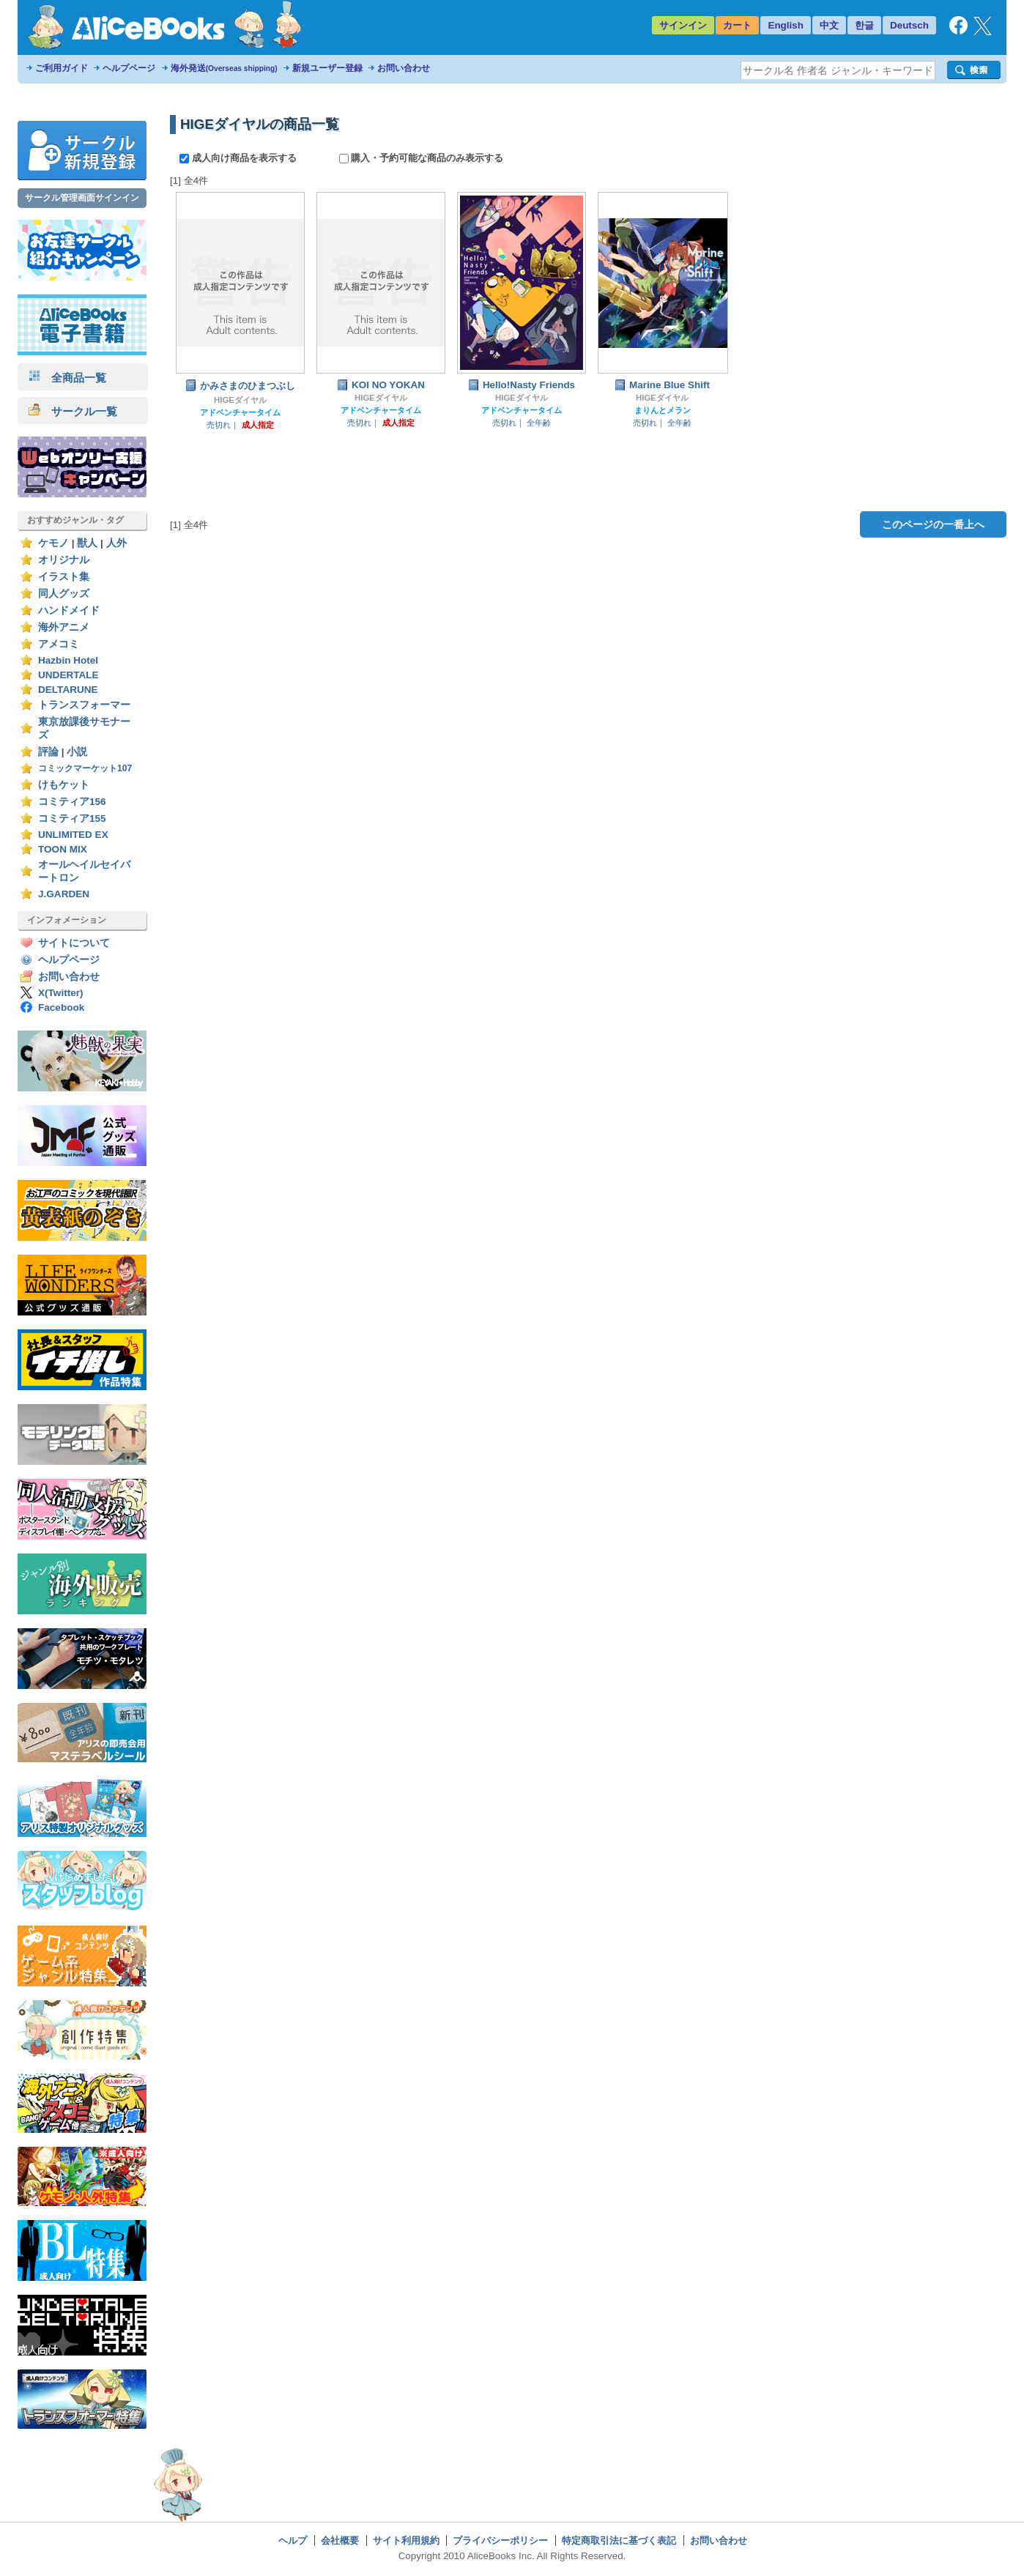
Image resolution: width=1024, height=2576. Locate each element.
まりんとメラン (662, 410)
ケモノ (53, 543)
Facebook (61, 1007)
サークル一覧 (73, 411)
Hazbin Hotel (68, 660)
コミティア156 (72, 801)
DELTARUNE (68, 689)
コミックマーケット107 (85, 768)
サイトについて (74, 943)
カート (737, 25)
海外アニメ (63, 627)
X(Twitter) (61, 992)
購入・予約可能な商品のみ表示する (421, 157)
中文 (829, 25)
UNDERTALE (68, 674)
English (786, 25)
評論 (48, 751)
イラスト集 (63, 576)
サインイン (683, 25)
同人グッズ (63, 593)
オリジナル (63, 559)
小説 (77, 751)
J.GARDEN (63, 893)
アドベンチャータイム (240, 412)
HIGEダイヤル (240, 400)
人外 (116, 543)
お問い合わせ (403, 68)
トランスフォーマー (84, 704)
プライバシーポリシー (500, 2540)
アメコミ (58, 644)
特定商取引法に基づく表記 (619, 2540)
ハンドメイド (69, 610)
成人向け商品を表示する (239, 157)
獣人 (87, 543)
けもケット (63, 784)
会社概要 (340, 2540)
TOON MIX (62, 849)
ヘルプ (292, 2540)
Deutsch (909, 25)
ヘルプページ (129, 68)
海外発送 (224, 68)
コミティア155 (72, 818)
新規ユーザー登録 (327, 68)
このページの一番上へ (933, 524)
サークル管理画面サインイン (82, 198)
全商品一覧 (67, 377)
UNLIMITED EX (73, 834)
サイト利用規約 (406, 2540)
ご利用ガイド (61, 68)
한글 (864, 25)
